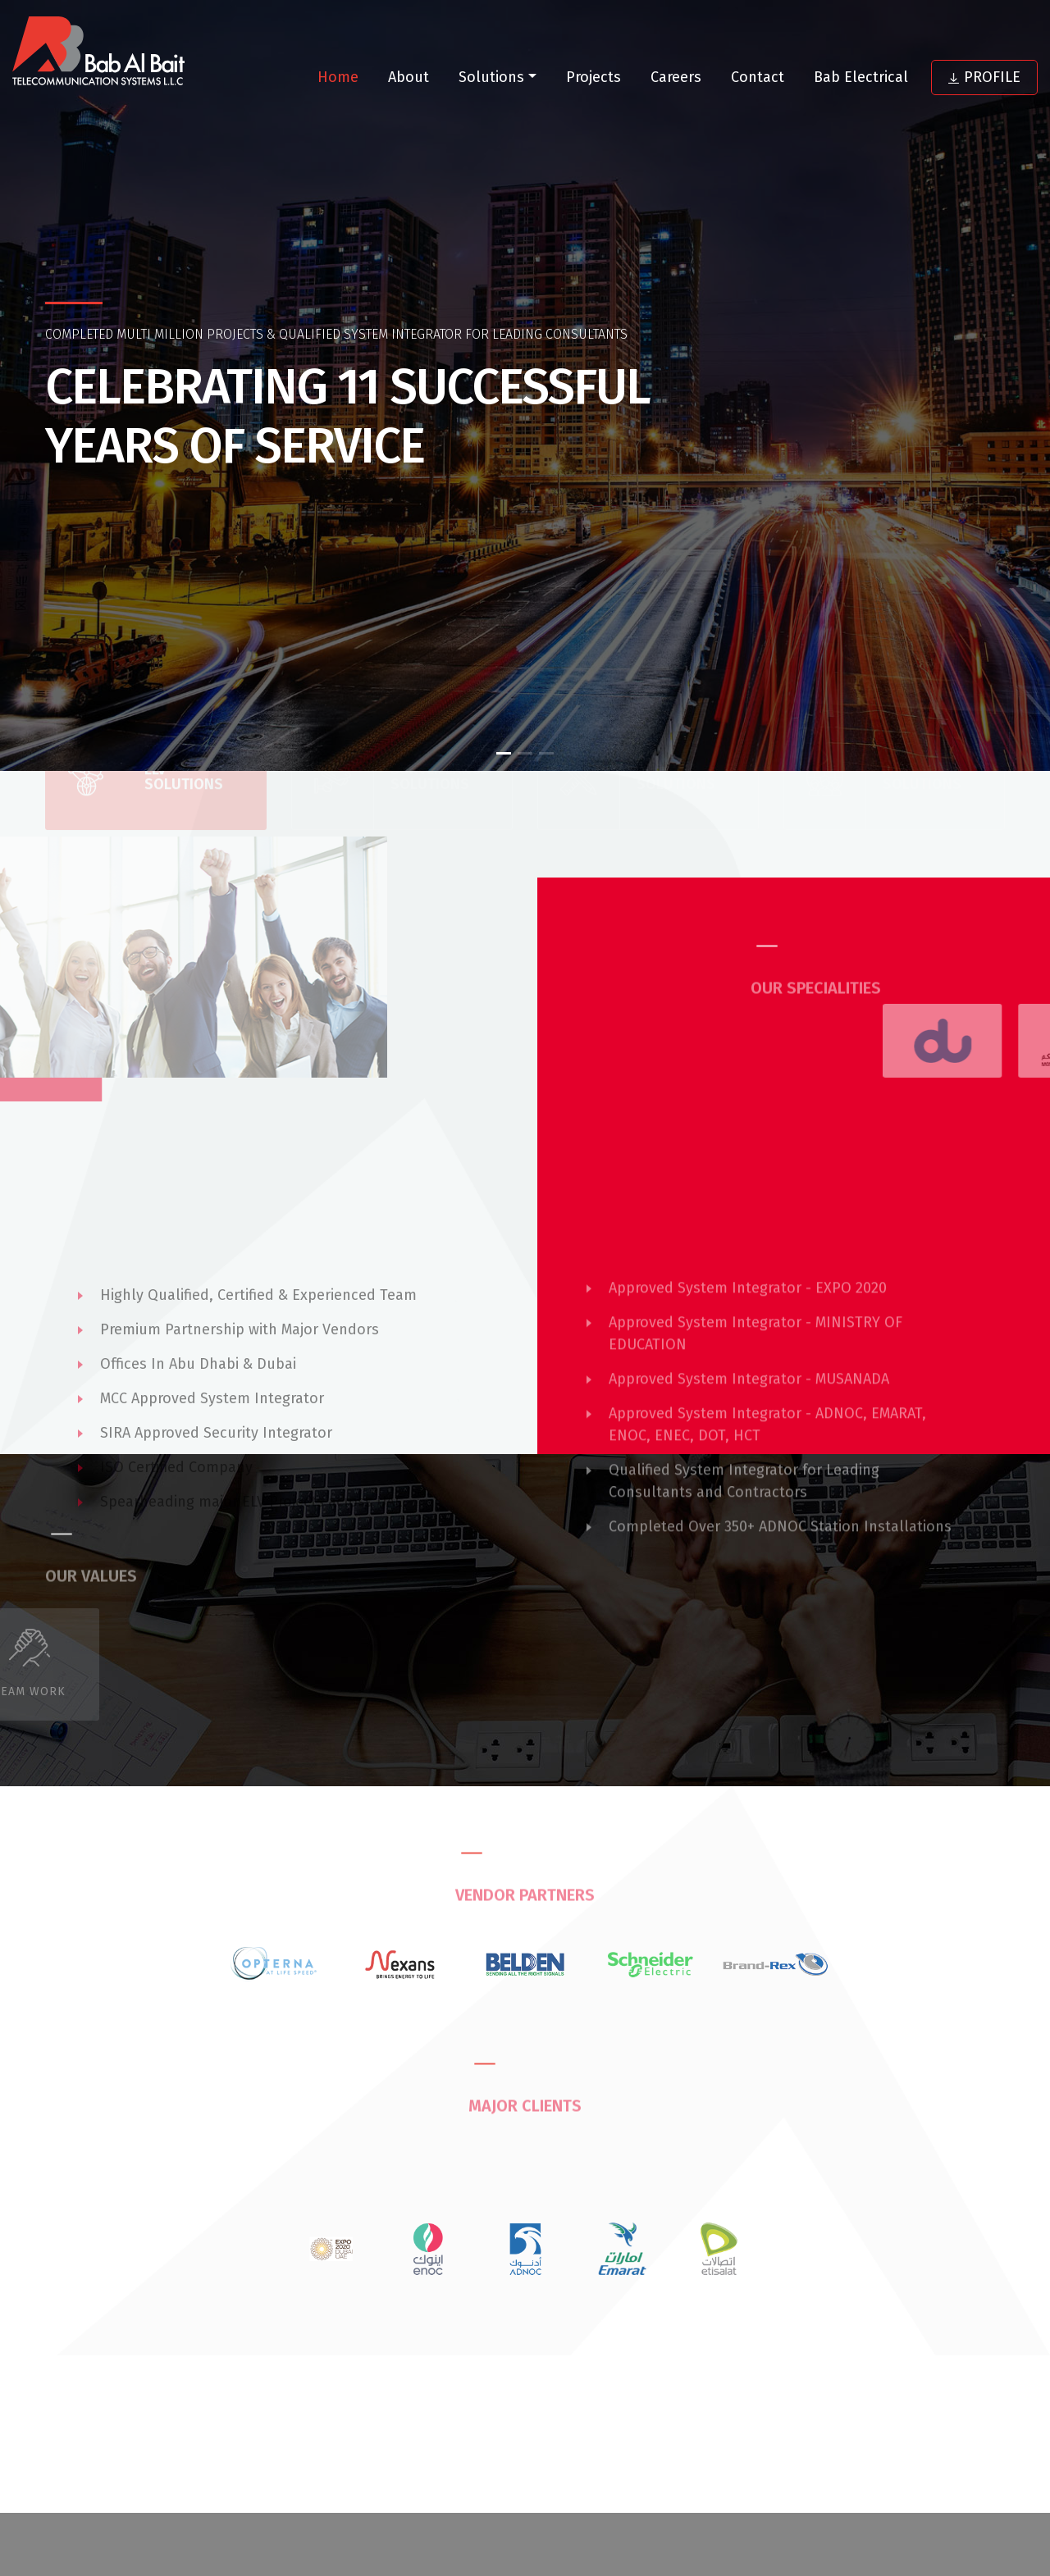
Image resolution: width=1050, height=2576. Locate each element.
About (408, 77)
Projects (593, 77)
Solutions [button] (491, 77)
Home (337, 77)
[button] (503, 753)
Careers (676, 77)
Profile (984, 77)
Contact (757, 77)
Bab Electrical (861, 77)
